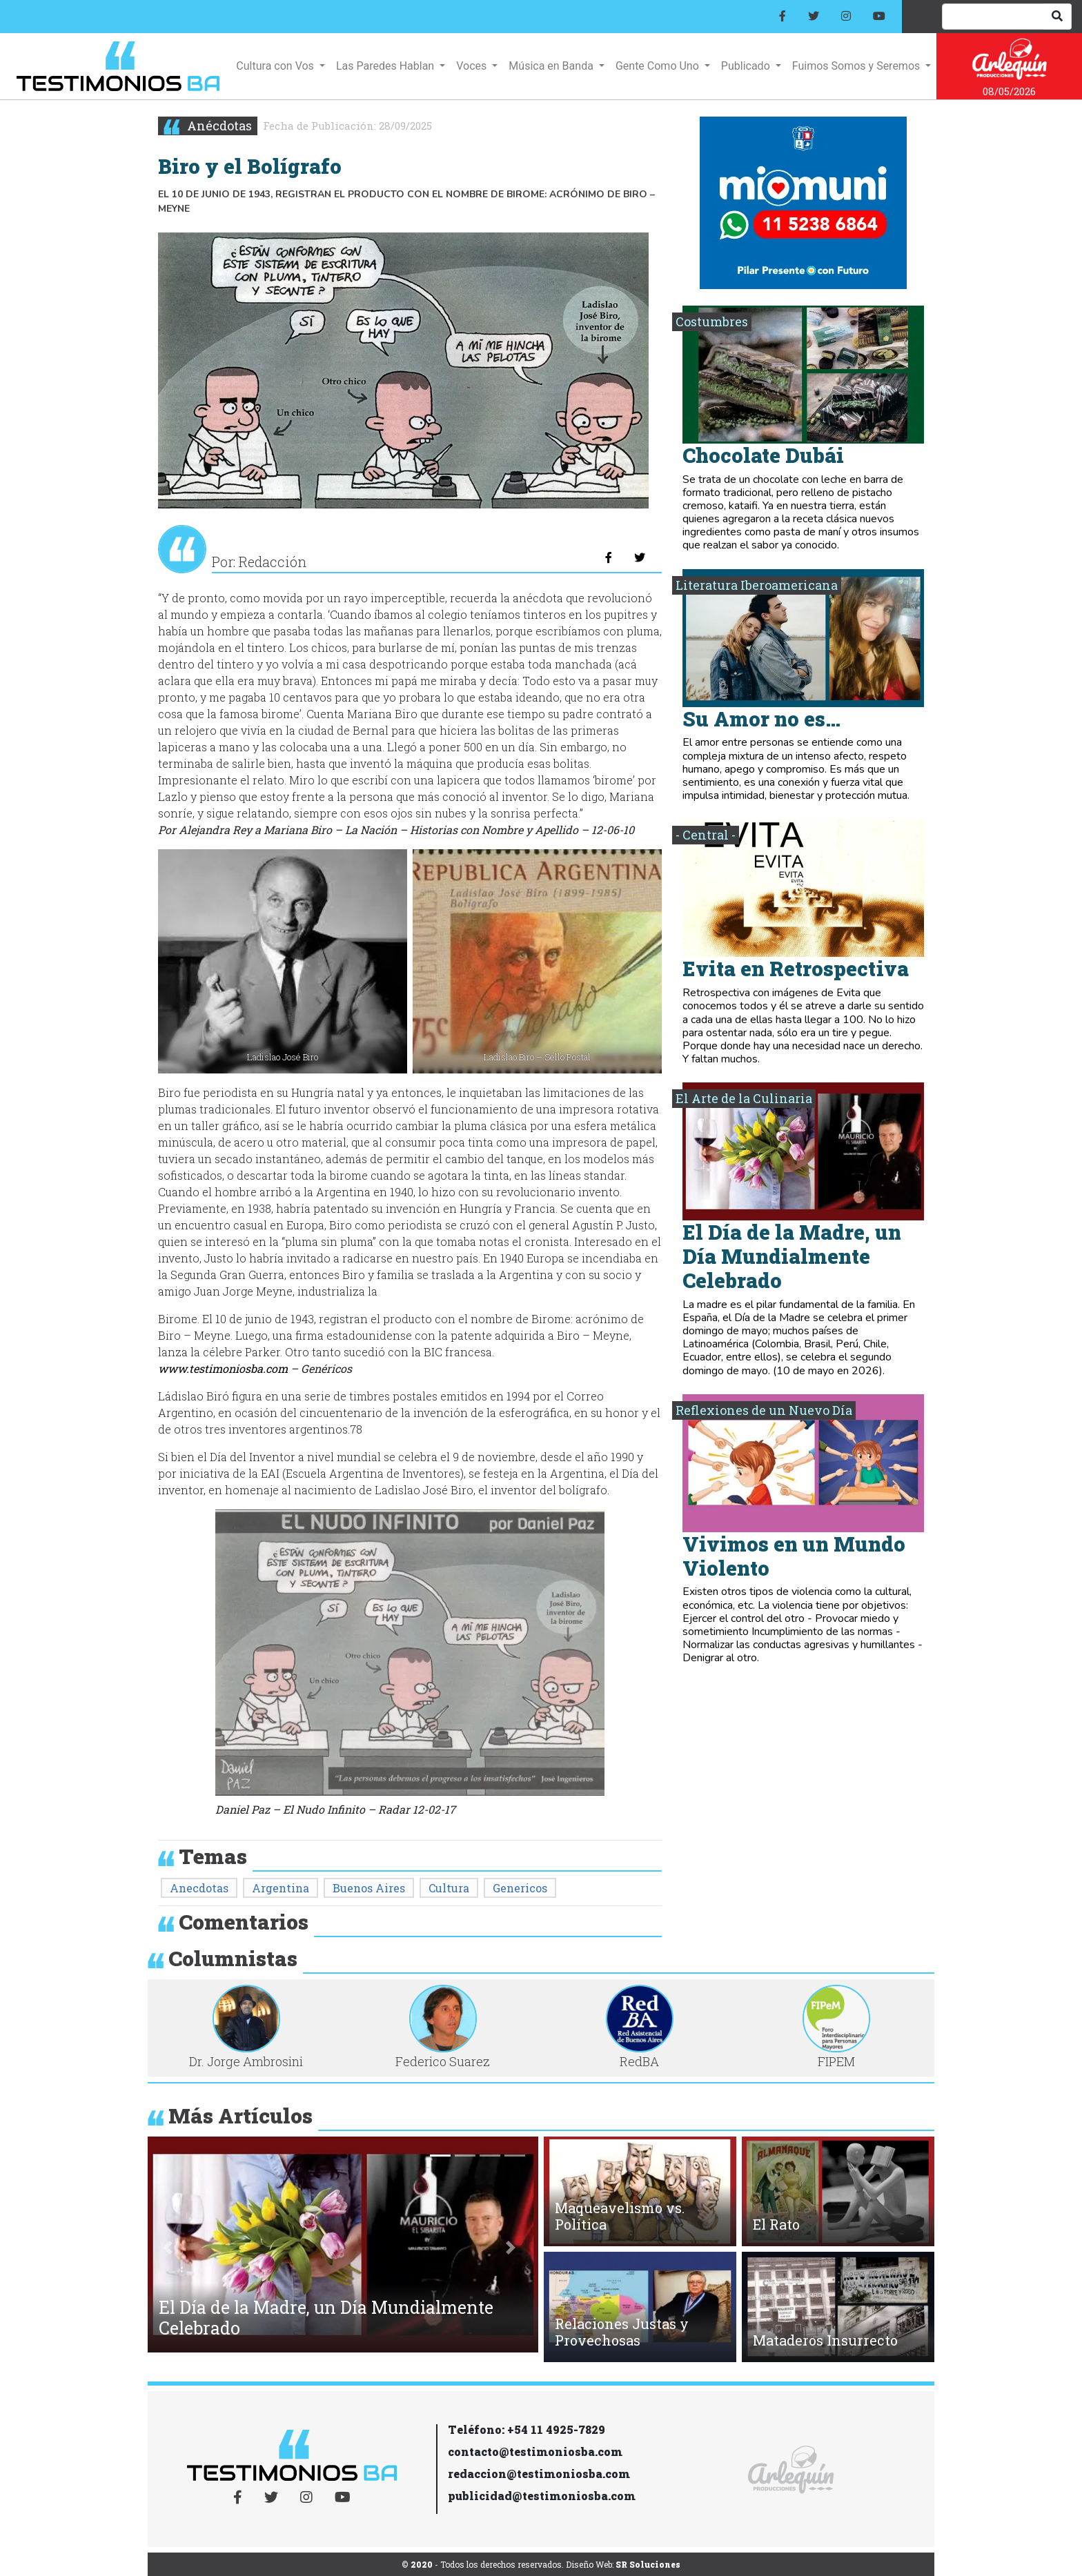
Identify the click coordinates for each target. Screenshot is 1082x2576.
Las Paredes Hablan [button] (386, 65)
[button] (167, 2248)
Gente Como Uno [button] (659, 65)
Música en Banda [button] (552, 65)
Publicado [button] (747, 65)
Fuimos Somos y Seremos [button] (857, 65)
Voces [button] (472, 65)
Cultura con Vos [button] (276, 65)
